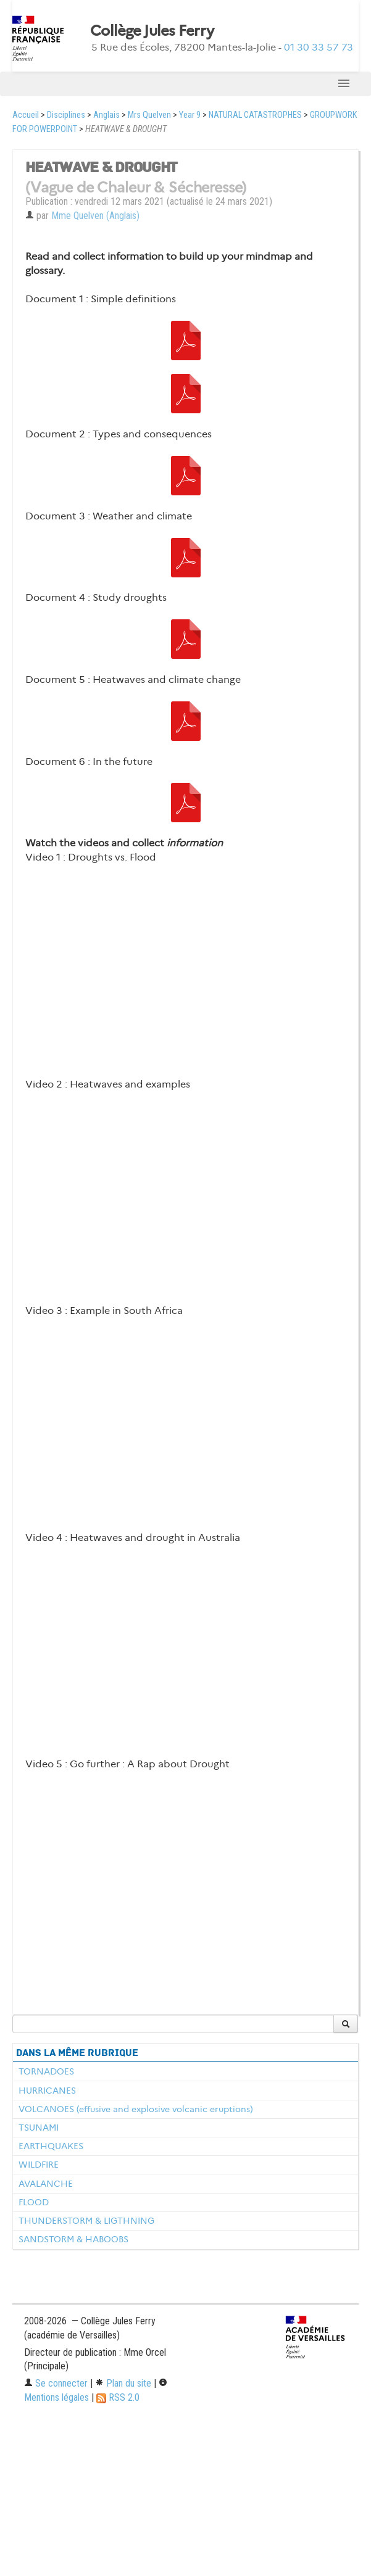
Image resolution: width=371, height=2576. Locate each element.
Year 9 (190, 115)
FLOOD (34, 2202)
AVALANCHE (46, 2183)
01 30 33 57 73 (318, 47)
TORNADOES (46, 2071)
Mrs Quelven (149, 115)
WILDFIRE (39, 2164)
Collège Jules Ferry (152, 31)
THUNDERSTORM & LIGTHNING (86, 2220)
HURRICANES (47, 2090)
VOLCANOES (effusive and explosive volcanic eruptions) (136, 2109)
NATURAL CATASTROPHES (255, 115)
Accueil (25, 115)
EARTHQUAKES (51, 2146)
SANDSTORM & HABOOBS (73, 2239)
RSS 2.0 (118, 2397)
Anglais (106, 115)
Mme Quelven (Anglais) (95, 215)
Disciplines (66, 115)
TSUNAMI (39, 2127)
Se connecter (56, 2383)
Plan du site (123, 2383)
